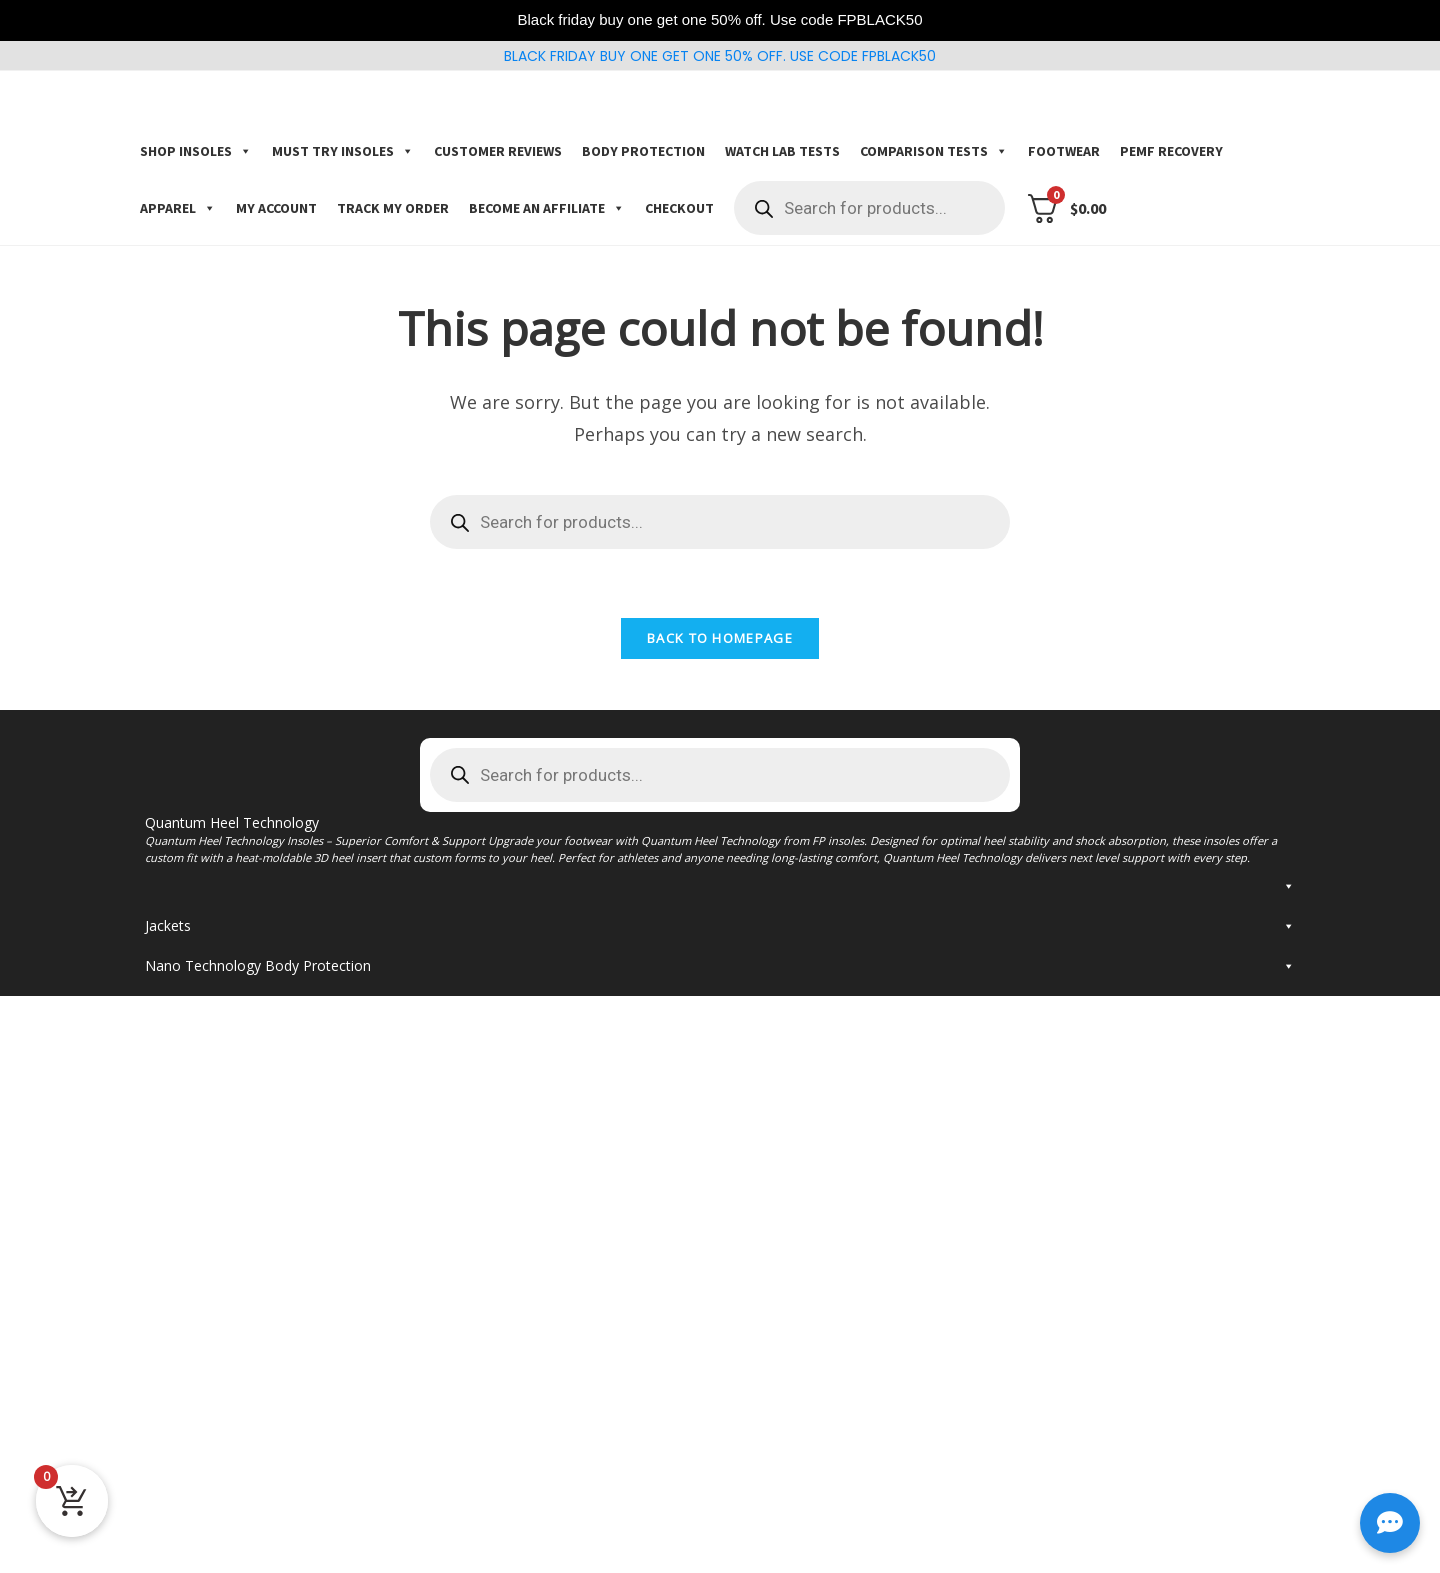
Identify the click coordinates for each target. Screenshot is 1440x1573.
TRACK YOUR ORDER (227, 1184)
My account (276, 208)
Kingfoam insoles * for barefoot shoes (1055, 868)
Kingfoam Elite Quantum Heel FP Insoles (276, 1285)
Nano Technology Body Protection (720, 1438)
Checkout (679, 208)
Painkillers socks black (216, 1510)
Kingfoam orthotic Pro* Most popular (662, 868)
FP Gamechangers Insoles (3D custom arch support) (320, 915)
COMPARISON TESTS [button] (934, 151)
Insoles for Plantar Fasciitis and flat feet (317, 1008)
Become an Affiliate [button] (547, 208)
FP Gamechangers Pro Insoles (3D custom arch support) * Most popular (304, 880)
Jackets (720, 1328)
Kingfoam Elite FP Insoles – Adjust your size (1072, 915)
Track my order (393, 208)
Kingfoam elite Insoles (1002, 891)
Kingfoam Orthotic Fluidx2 (624, 939)
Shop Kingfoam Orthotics (653, 842)
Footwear (1064, 151)
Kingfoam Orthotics (603, 915)
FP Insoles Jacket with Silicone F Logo (267, 1400)
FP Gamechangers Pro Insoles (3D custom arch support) (304, 1059)
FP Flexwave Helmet (211, 1545)
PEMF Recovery (1171, 151)
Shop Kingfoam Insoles (1030, 842)
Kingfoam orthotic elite (614, 891)
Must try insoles (343, 151)
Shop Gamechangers (238, 842)
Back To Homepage (720, 640)
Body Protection (643, 151)
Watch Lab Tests (782, 151)
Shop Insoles (196, 151)
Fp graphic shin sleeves (219, 1475)
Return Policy (212, 1127)
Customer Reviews (498, 151)
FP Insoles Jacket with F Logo (240, 1365)
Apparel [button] (178, 208)
